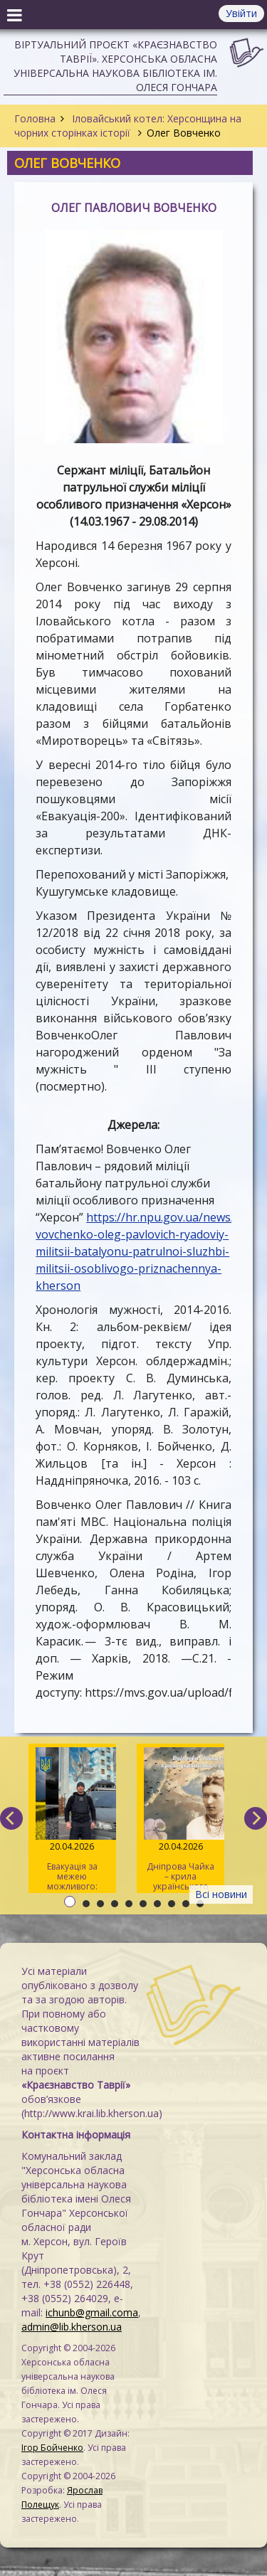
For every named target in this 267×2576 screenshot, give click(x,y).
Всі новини (221, 1894)
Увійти (241, 13)
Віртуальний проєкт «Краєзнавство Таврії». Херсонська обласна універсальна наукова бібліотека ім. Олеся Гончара (115, 66)
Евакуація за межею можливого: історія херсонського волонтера (72, 1820)
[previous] (11, 1818)
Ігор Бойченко (52, 2448)
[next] (255, 1818)
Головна (35, 118)
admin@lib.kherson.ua (71, 2326)
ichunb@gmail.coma (92, 2312)
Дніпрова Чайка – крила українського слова (180, 1820)
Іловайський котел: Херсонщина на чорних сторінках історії (127, 125)
